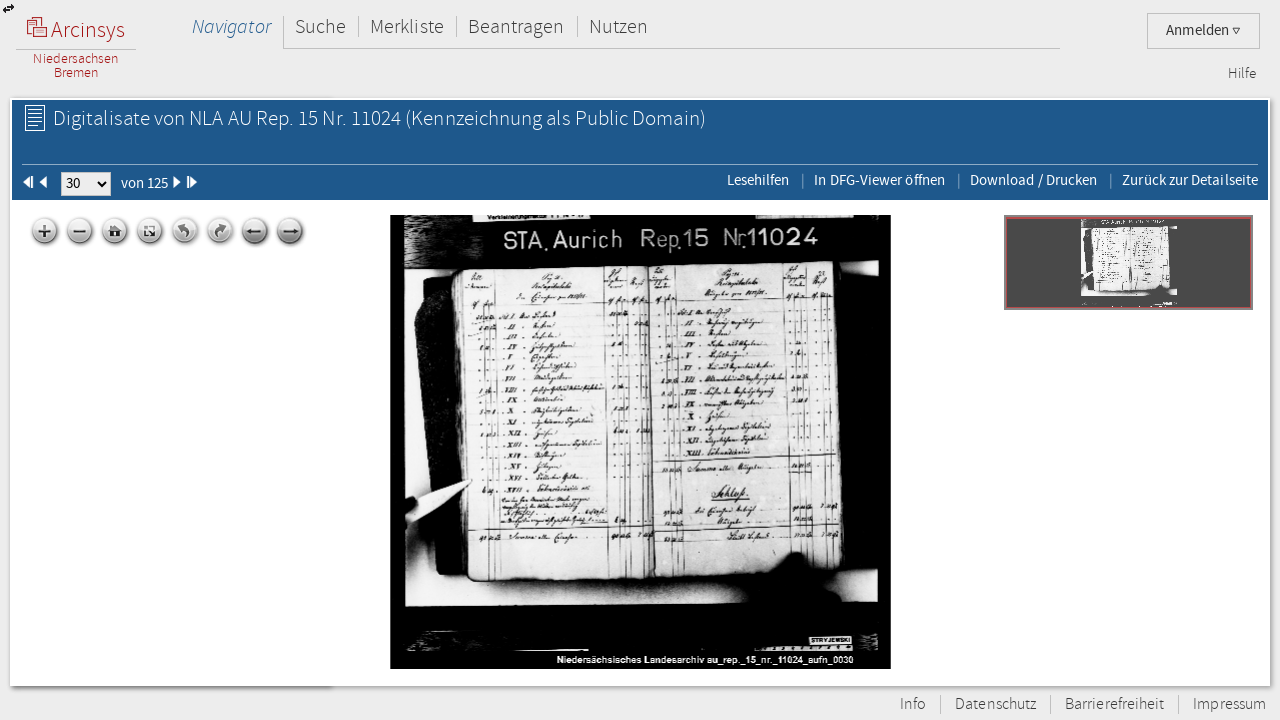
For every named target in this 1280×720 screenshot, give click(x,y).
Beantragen (516, 26)
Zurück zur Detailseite (1190, 180)
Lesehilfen (758, 180)
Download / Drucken (1033, 180)
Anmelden (1203, 30)
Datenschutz (995, 704)
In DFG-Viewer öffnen (879, 180)
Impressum (1229, 704)
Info (913, 704)
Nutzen (618, 26)
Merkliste (407, 26)
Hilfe (1242, 74)
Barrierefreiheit (1114, 704)
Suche (320, 26)
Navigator (231, 26)
